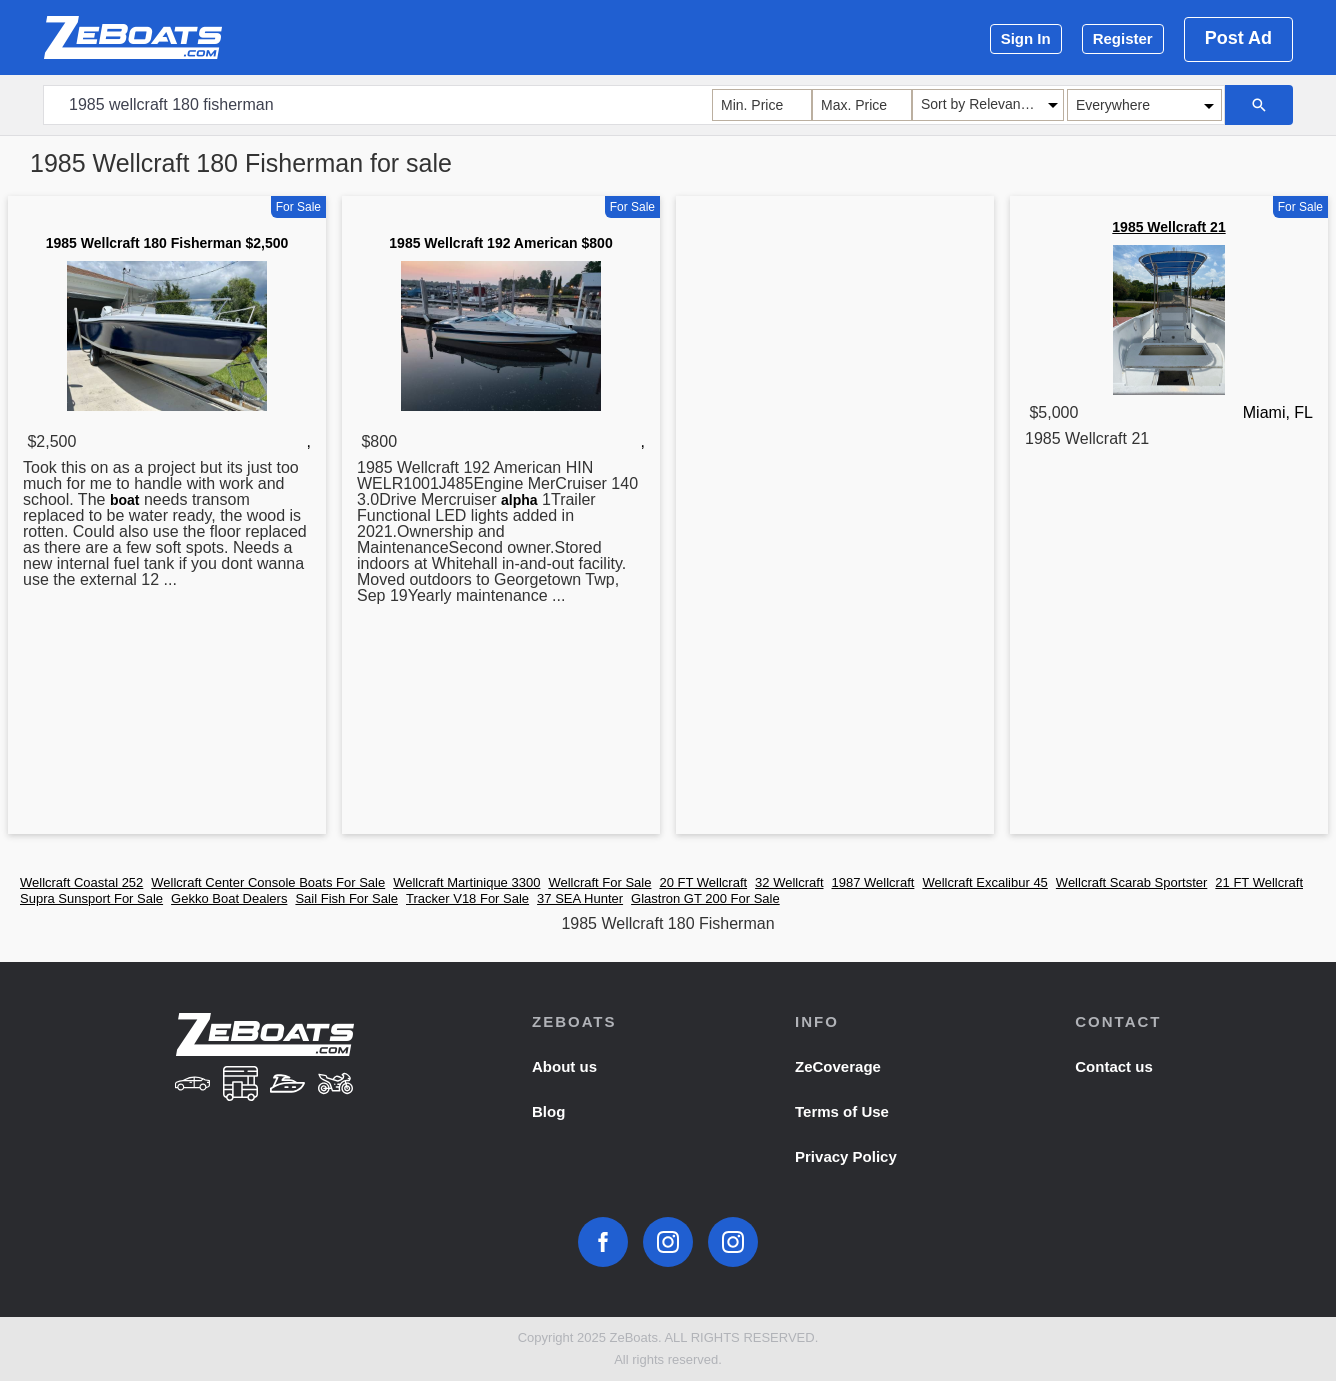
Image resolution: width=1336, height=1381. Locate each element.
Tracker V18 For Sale (467, 898)
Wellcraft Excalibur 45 (984, 882)
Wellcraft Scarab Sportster (1131, 882)
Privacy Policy (846, 1156)
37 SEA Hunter (580, 898)
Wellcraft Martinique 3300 (466, 882)
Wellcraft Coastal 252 (81, 882)
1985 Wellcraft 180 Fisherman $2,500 (167, 243)
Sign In (1026, 38)
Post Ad (1238, 38)
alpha (519, 500)
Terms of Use (842, 1111)
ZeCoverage (838, 1066)
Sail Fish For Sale (346, 898)
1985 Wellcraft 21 (1168, 227)
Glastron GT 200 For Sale (705, 898)
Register (1123, 38)
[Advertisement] (835, 519)
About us (564, 1066)
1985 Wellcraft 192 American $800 (500, 243)
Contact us (1114, 1066)
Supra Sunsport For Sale (91, 898)
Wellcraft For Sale (599, 882)
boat (125, 500)
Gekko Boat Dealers (229, 898)
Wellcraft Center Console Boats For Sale (268, 882)
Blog (548, 1111)
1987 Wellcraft (873, 882)
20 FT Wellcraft (703, 882)
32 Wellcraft (789, 882)
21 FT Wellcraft (1259, 882)
